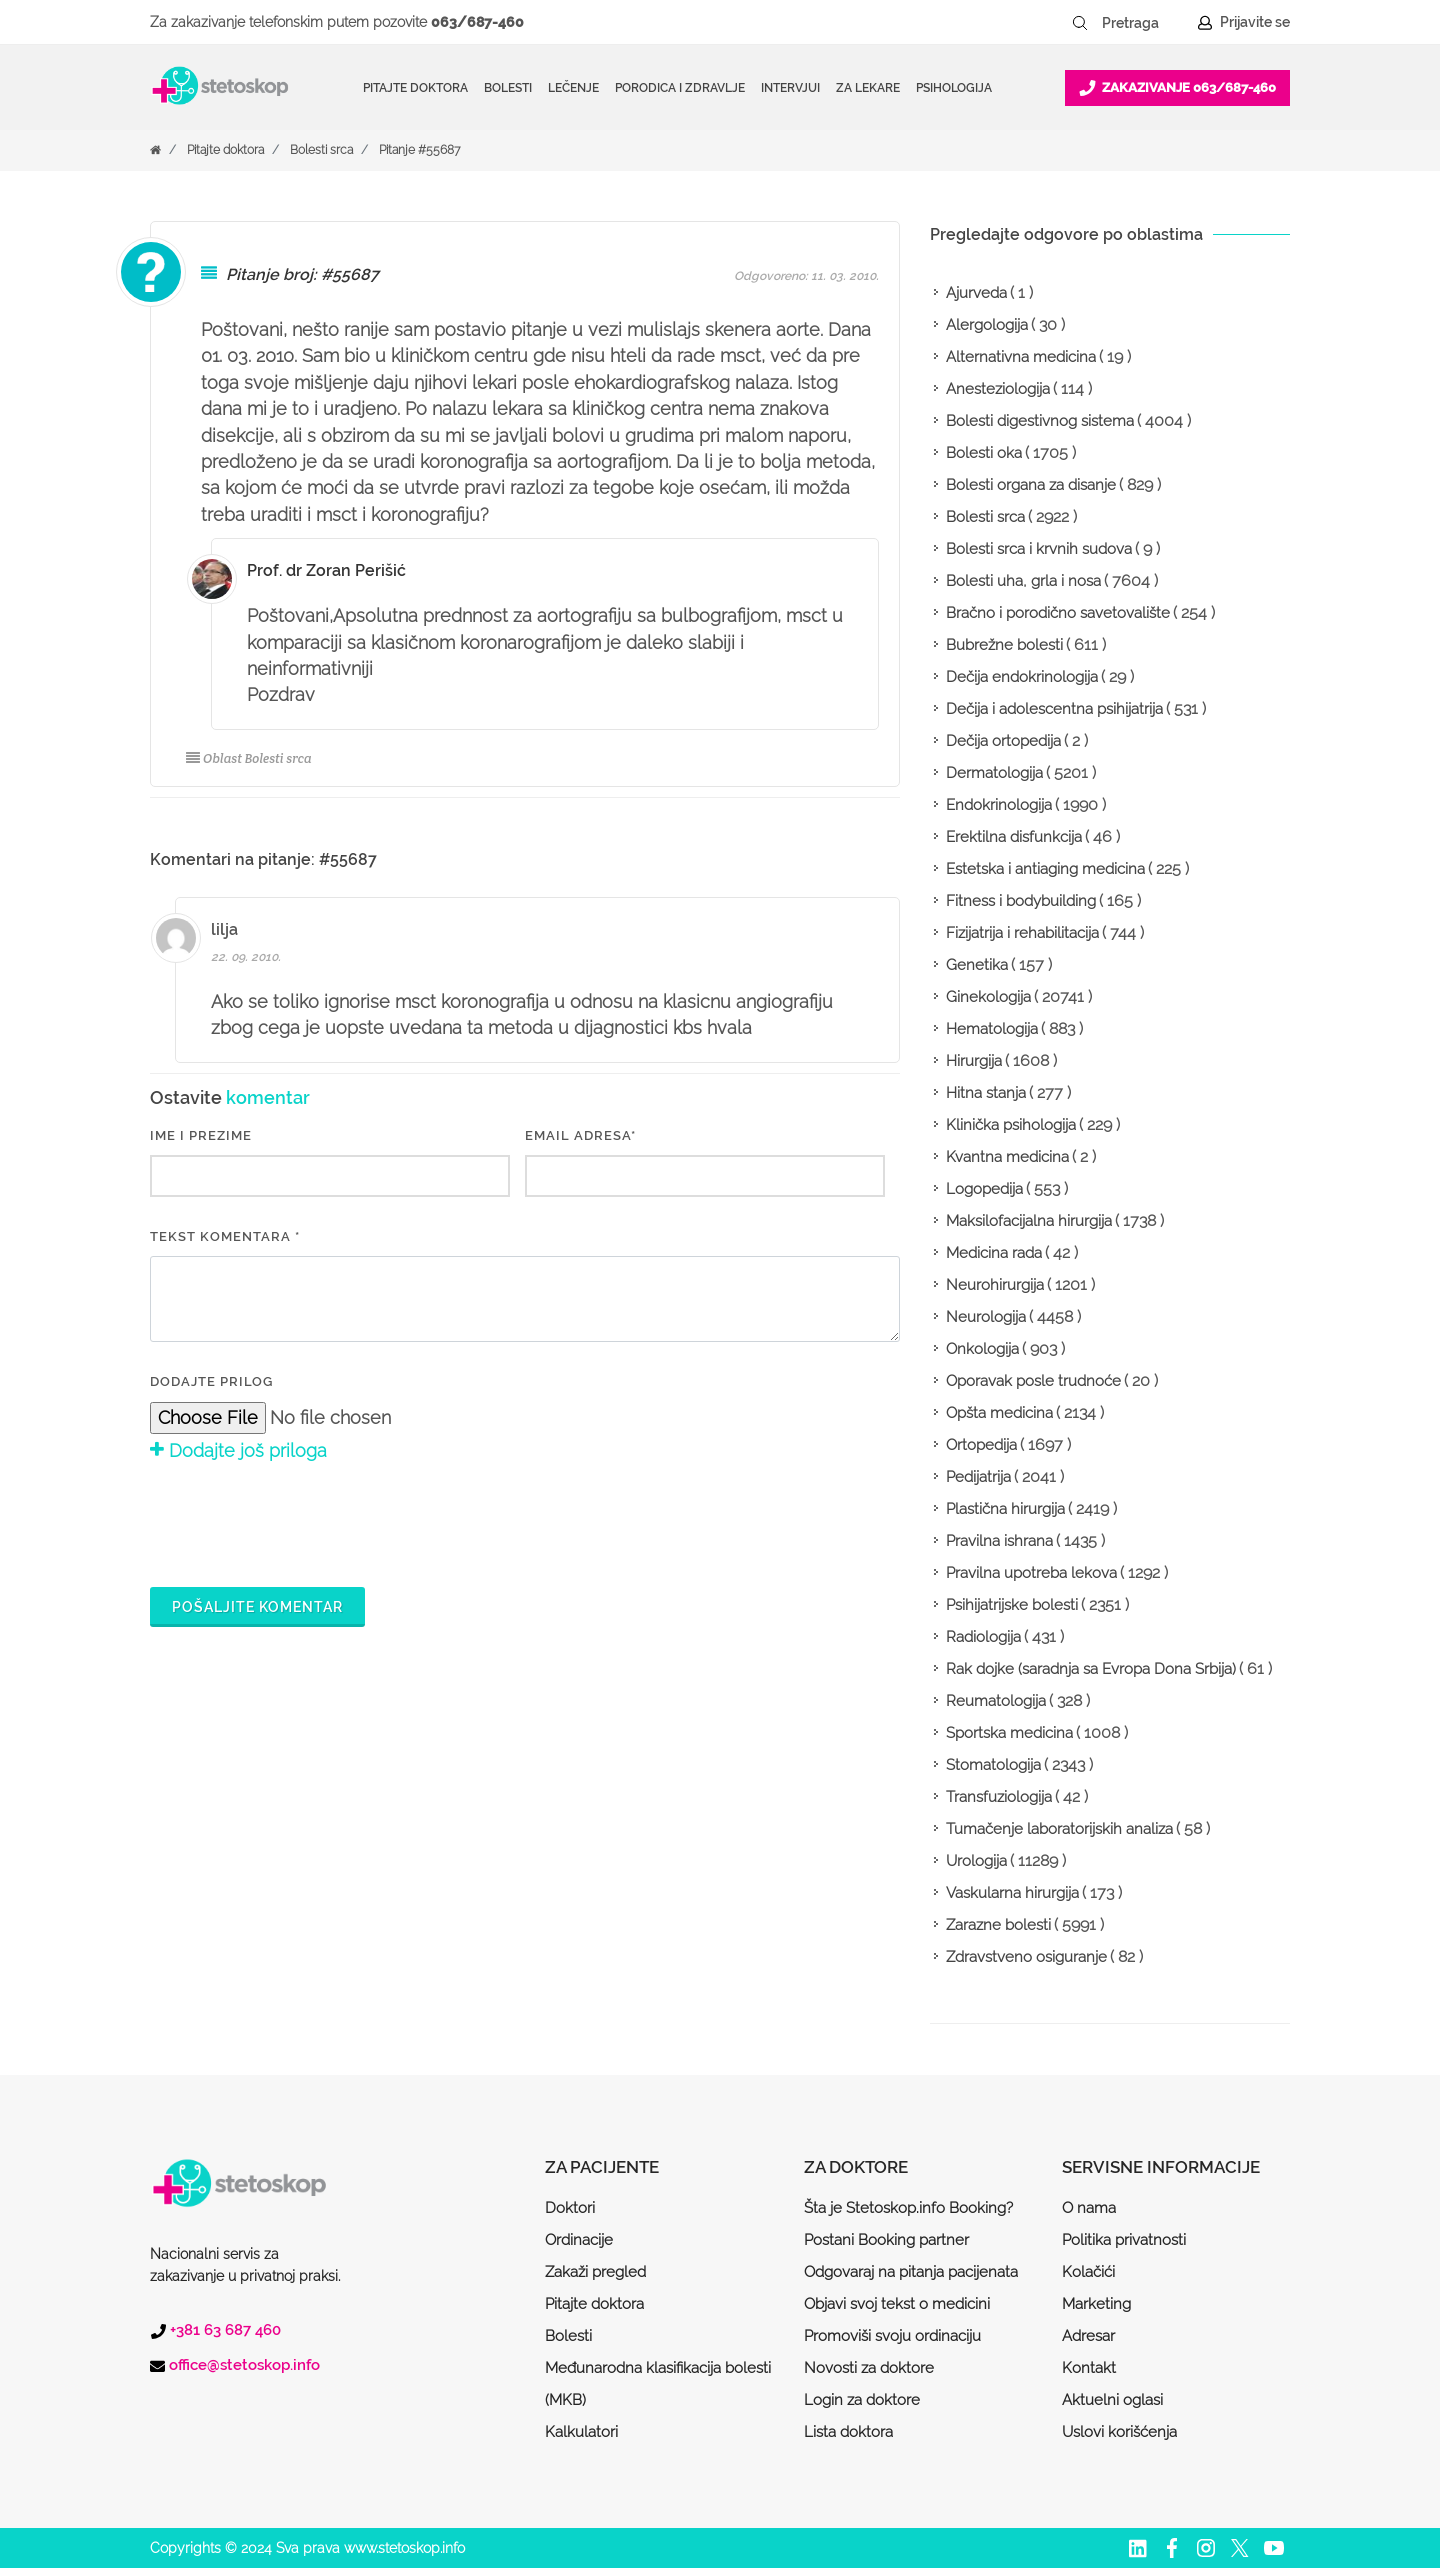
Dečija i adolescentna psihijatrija (1054, 709)
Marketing (1096, 2304)
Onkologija (982, 1349)
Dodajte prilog (211, 1381)
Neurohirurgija (995, 1285)
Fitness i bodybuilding (1021, 901)
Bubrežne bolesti (1004, 645)
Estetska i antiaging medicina (1045, 869)
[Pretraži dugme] (1080, 23)
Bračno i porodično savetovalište (1058, 613)
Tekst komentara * (225, 1236)
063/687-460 (477, 22)
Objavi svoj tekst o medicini (897, 2304)
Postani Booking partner (886, 2240)
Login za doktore (862, 2400)
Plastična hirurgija (1005, 1509)
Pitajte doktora (415, 88)
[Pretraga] (1144, 23)
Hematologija (992, 1029)
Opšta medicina (999, 1413)
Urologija (976, 1861)
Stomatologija (993, 1765)
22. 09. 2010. (246, 957)
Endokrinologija (999, 805)
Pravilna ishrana (999, 1541)
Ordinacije (579, 2240)
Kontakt (1089, 2368)
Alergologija (987, 325)
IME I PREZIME (201, 1135)
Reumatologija (996, 1701)
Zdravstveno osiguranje (1026, 1957)
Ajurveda (976, 293)
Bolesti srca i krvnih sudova (1039, 549)
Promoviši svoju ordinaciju (892, 2336)
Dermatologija (994, 773)
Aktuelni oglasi (1112, 2400)
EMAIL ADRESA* (580, 1135)
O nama (1089, 2208)
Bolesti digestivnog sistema (1040, 421)
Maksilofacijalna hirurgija (1029, 1221)
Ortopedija (981, 1445)
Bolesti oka (984, 453)
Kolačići (1088, 2272)
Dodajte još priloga (238, 1450)
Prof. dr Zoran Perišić (326, 570)
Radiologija (983, 1637)
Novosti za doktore (869, 2368)
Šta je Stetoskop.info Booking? (908, 2208)
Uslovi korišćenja (1119, 2432)
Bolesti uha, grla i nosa (1023, 581)
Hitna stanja (986, 1093)
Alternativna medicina (1021, 357)
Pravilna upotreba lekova (1031, 1573)
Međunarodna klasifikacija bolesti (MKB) (658, 2384)
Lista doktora (848, 2432)
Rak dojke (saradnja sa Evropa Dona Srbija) (1091, 1669)
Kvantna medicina (1007, 1157)
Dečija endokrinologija (1022, 677)
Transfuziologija (999, 1797)
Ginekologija (988, 997)
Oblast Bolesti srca (249, 758)
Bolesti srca (321, 150)
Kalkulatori (581, 2432)
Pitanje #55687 (419, 150)
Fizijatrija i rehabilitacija (1022, 933)
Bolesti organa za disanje (1031, 485)
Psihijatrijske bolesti (1012, 1605)
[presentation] (302, 1522)
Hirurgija (974, 1061)
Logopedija (984, 1189)
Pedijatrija (978, 1477)
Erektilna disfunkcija (1014, 837)
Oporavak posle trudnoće (1033, 1381)
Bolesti (568, 2336)
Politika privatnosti (1124, 2240)
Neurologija (986, 1317)
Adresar (1088, 2336)
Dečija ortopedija (1003, 741)
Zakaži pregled (595, 2272)
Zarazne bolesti (998, 1925)
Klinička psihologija (1011, 1125)
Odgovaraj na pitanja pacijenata (911, 2272)
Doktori (570, 2208)
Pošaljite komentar (257, 1607)
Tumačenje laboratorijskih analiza (1059, 1829)
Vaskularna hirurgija (1012, 1893)
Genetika (977, 965)
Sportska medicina (1009, 1733)
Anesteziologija (998, 389)
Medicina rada (994, 1253)
